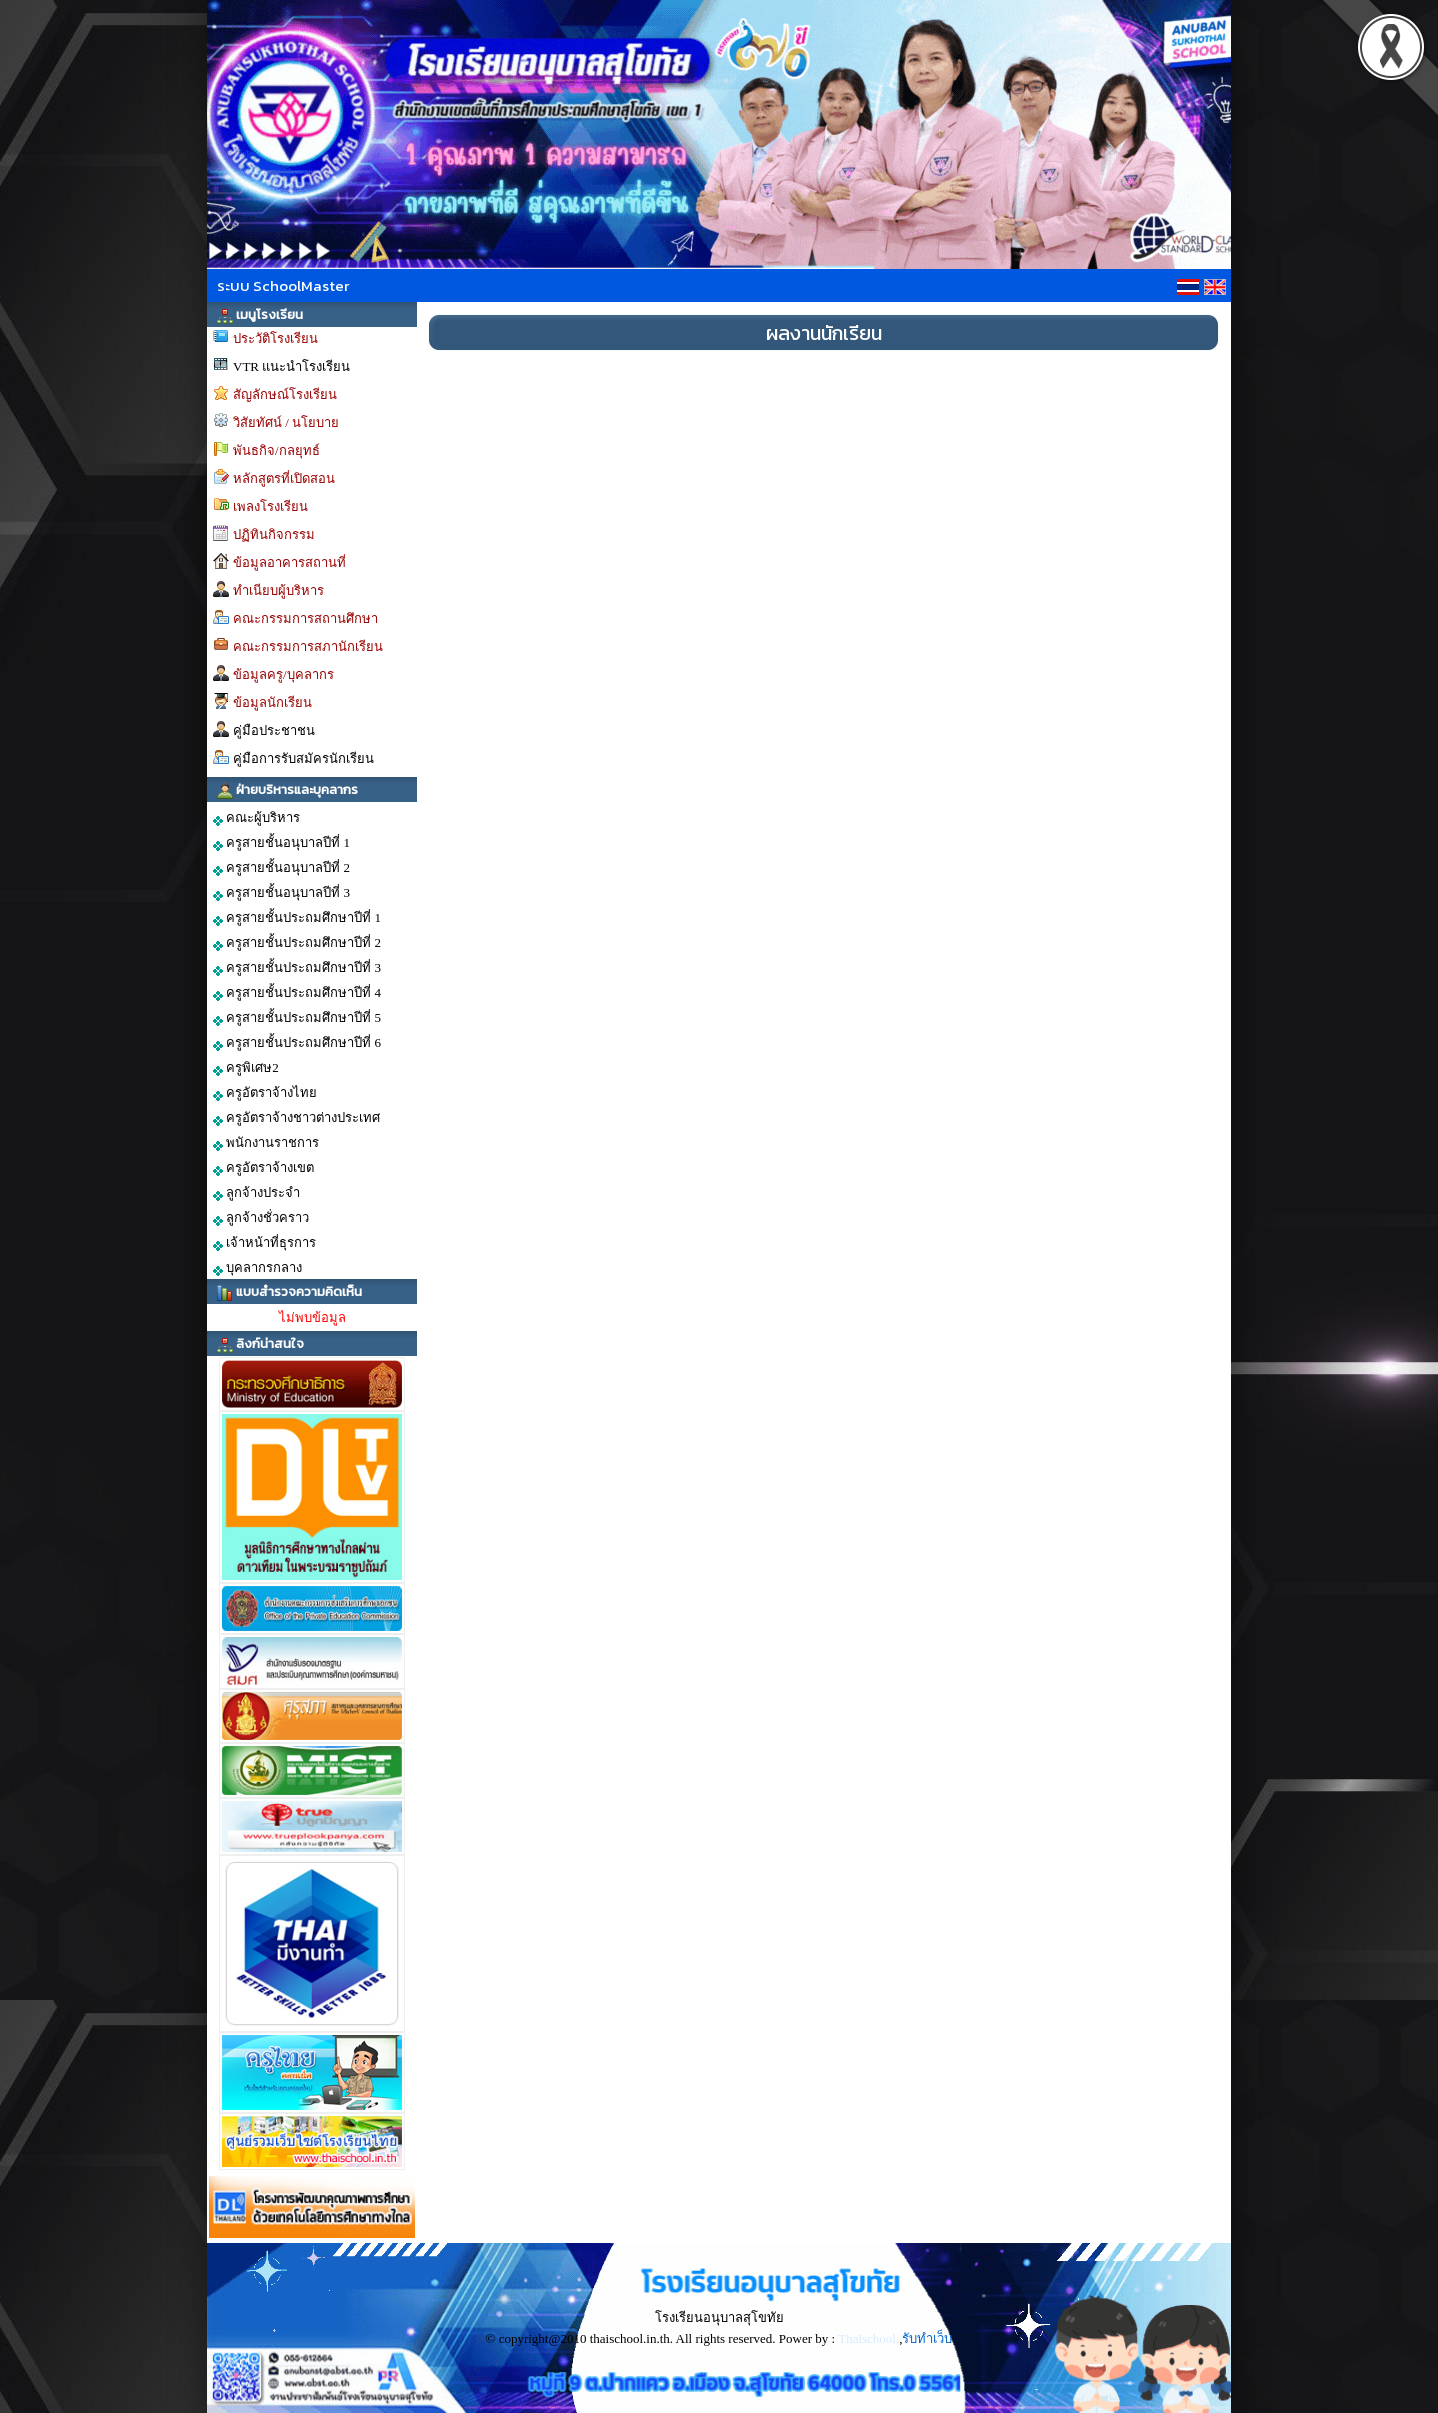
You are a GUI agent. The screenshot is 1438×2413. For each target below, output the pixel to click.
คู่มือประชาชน (274, 730)
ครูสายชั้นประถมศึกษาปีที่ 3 (297, 968)
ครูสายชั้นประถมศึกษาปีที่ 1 (297, 918)
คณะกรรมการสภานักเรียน (308, 646)
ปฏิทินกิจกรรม (274, 534)
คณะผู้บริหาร (256, 818)
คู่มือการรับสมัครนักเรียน (303, 758)
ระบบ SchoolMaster (283, 285)
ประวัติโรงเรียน (275, 338)
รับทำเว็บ (927, 2338)
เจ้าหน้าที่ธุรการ (264, 1243)
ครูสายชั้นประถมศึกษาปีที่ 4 (297, 993)
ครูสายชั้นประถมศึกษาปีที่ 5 (297, 1018)
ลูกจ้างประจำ (256, 1193)
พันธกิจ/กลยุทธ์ (276, 450)
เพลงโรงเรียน (270, 506)
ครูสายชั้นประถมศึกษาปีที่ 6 (297, 1043)
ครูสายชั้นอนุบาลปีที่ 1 (281, 843)
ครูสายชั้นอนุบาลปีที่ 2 (281, 868)
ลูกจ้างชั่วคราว (261, 1218)
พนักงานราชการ (266, 1143)
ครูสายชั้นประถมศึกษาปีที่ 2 (297, 943)
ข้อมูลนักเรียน (272, 702)
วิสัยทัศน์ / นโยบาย (286, 422)
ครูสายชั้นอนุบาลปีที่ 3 (281, 893)
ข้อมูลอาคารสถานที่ (289, 562)
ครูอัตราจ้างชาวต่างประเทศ (296, 1118)
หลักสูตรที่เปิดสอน (284, 478)
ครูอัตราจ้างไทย (265, 1093)
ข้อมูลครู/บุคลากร (283, 674)
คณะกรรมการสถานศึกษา (305, 618)
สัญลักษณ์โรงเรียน (285, 394)
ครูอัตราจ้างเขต (263, 1168)
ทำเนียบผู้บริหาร (278, 590)
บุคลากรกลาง (257, 1268)
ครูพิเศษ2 (246, 1068)
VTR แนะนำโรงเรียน (291, 366)
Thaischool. (868, 2338)
